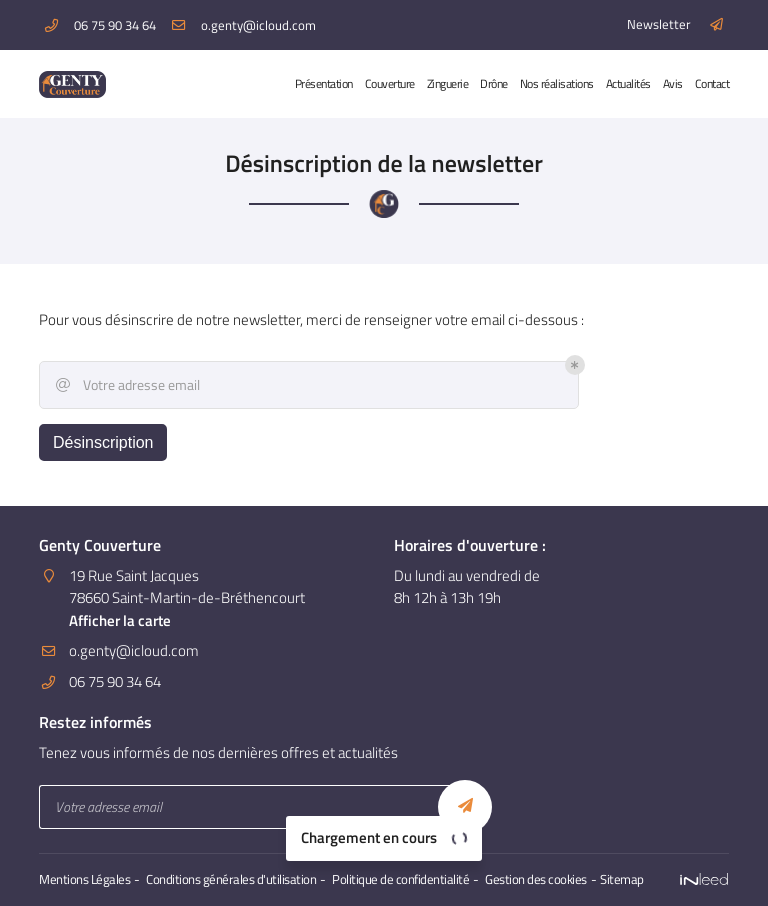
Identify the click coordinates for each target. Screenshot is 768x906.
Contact (712, 83)
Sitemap (622, 879)
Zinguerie (448, 83)
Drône (494, 83)
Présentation (324, 83)
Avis (673, 83)
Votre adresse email (126, 385)
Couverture (390, 83)
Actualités (628, 83)
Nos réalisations (557, 83)
